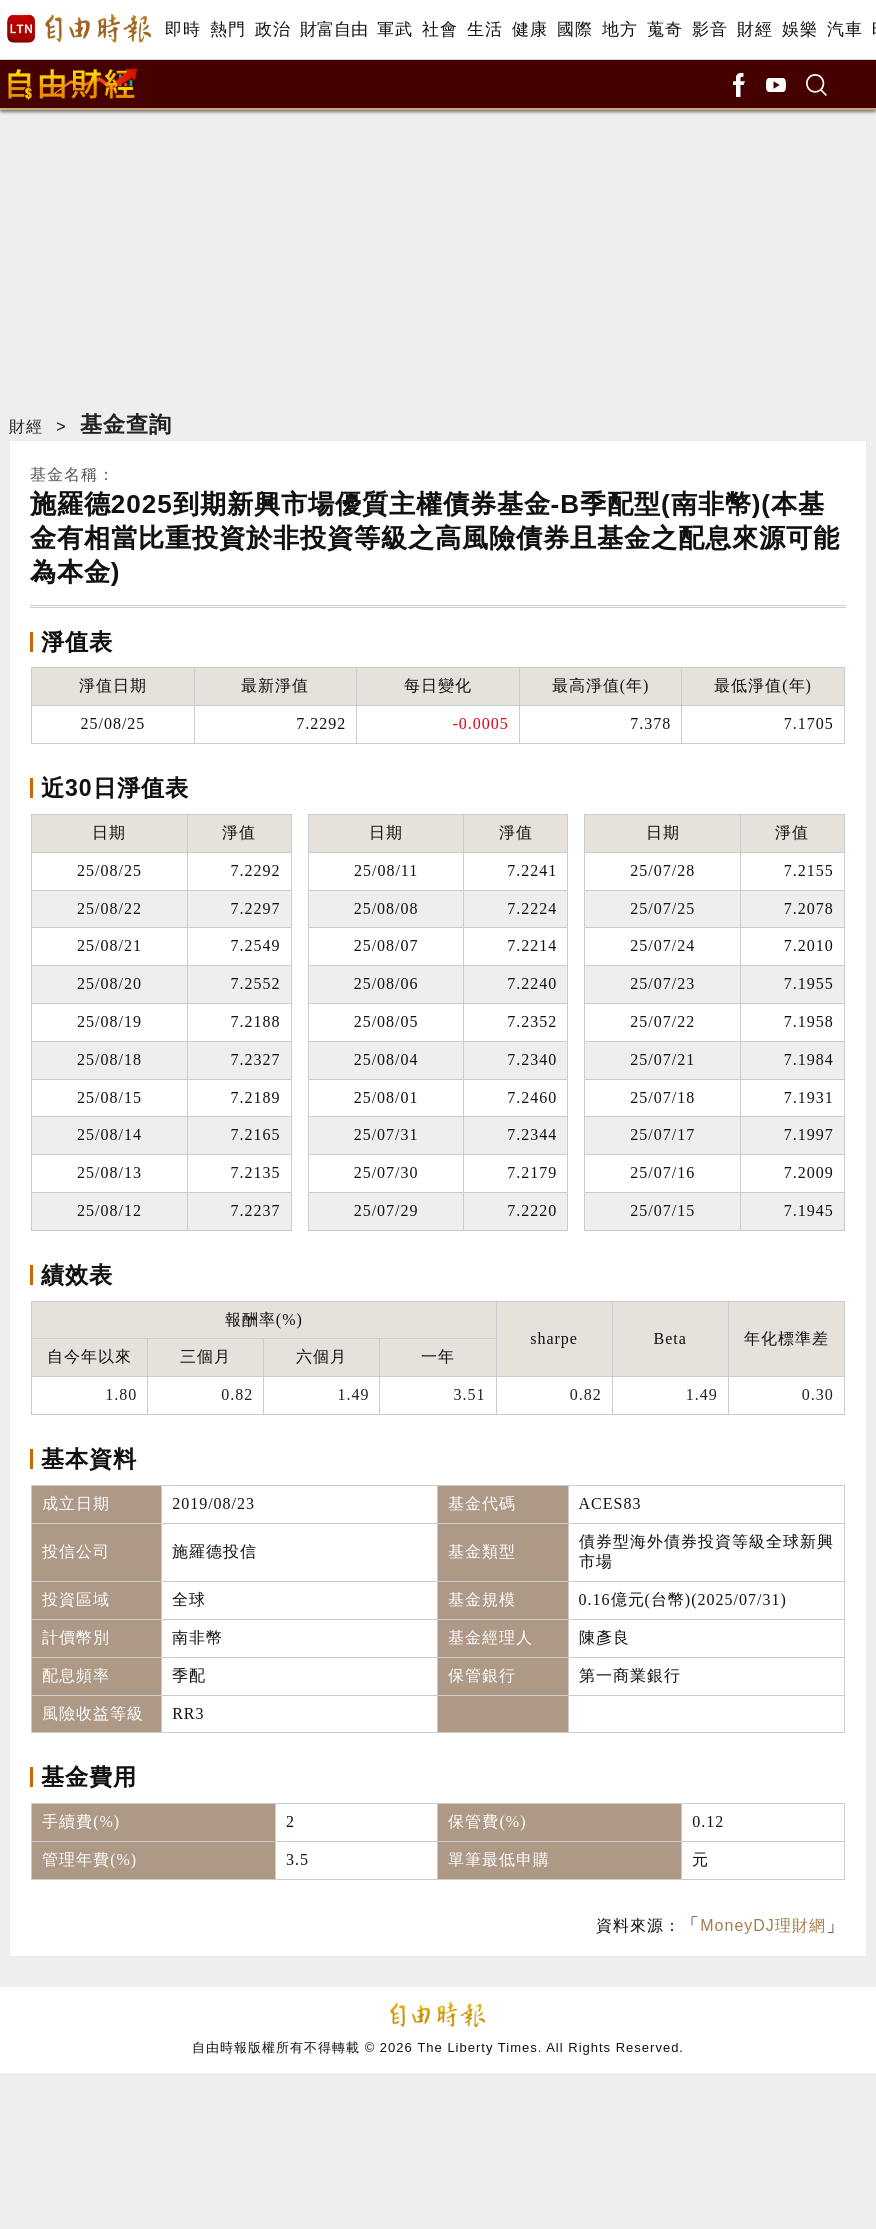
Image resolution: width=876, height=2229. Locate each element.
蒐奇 (664, 29)
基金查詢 (126, 424)
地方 (619, 29)
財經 (754, 29)
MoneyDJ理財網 (763, 1925)
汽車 (844, 29)
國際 (574, 29)
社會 (439, 29)
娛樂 (799, 29)
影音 (709, 29)
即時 (182, 29)
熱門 (227, 29)
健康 (529, 29)
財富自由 (333, 29)
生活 (484, 29)
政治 (272, 29)
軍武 (394, 29)
